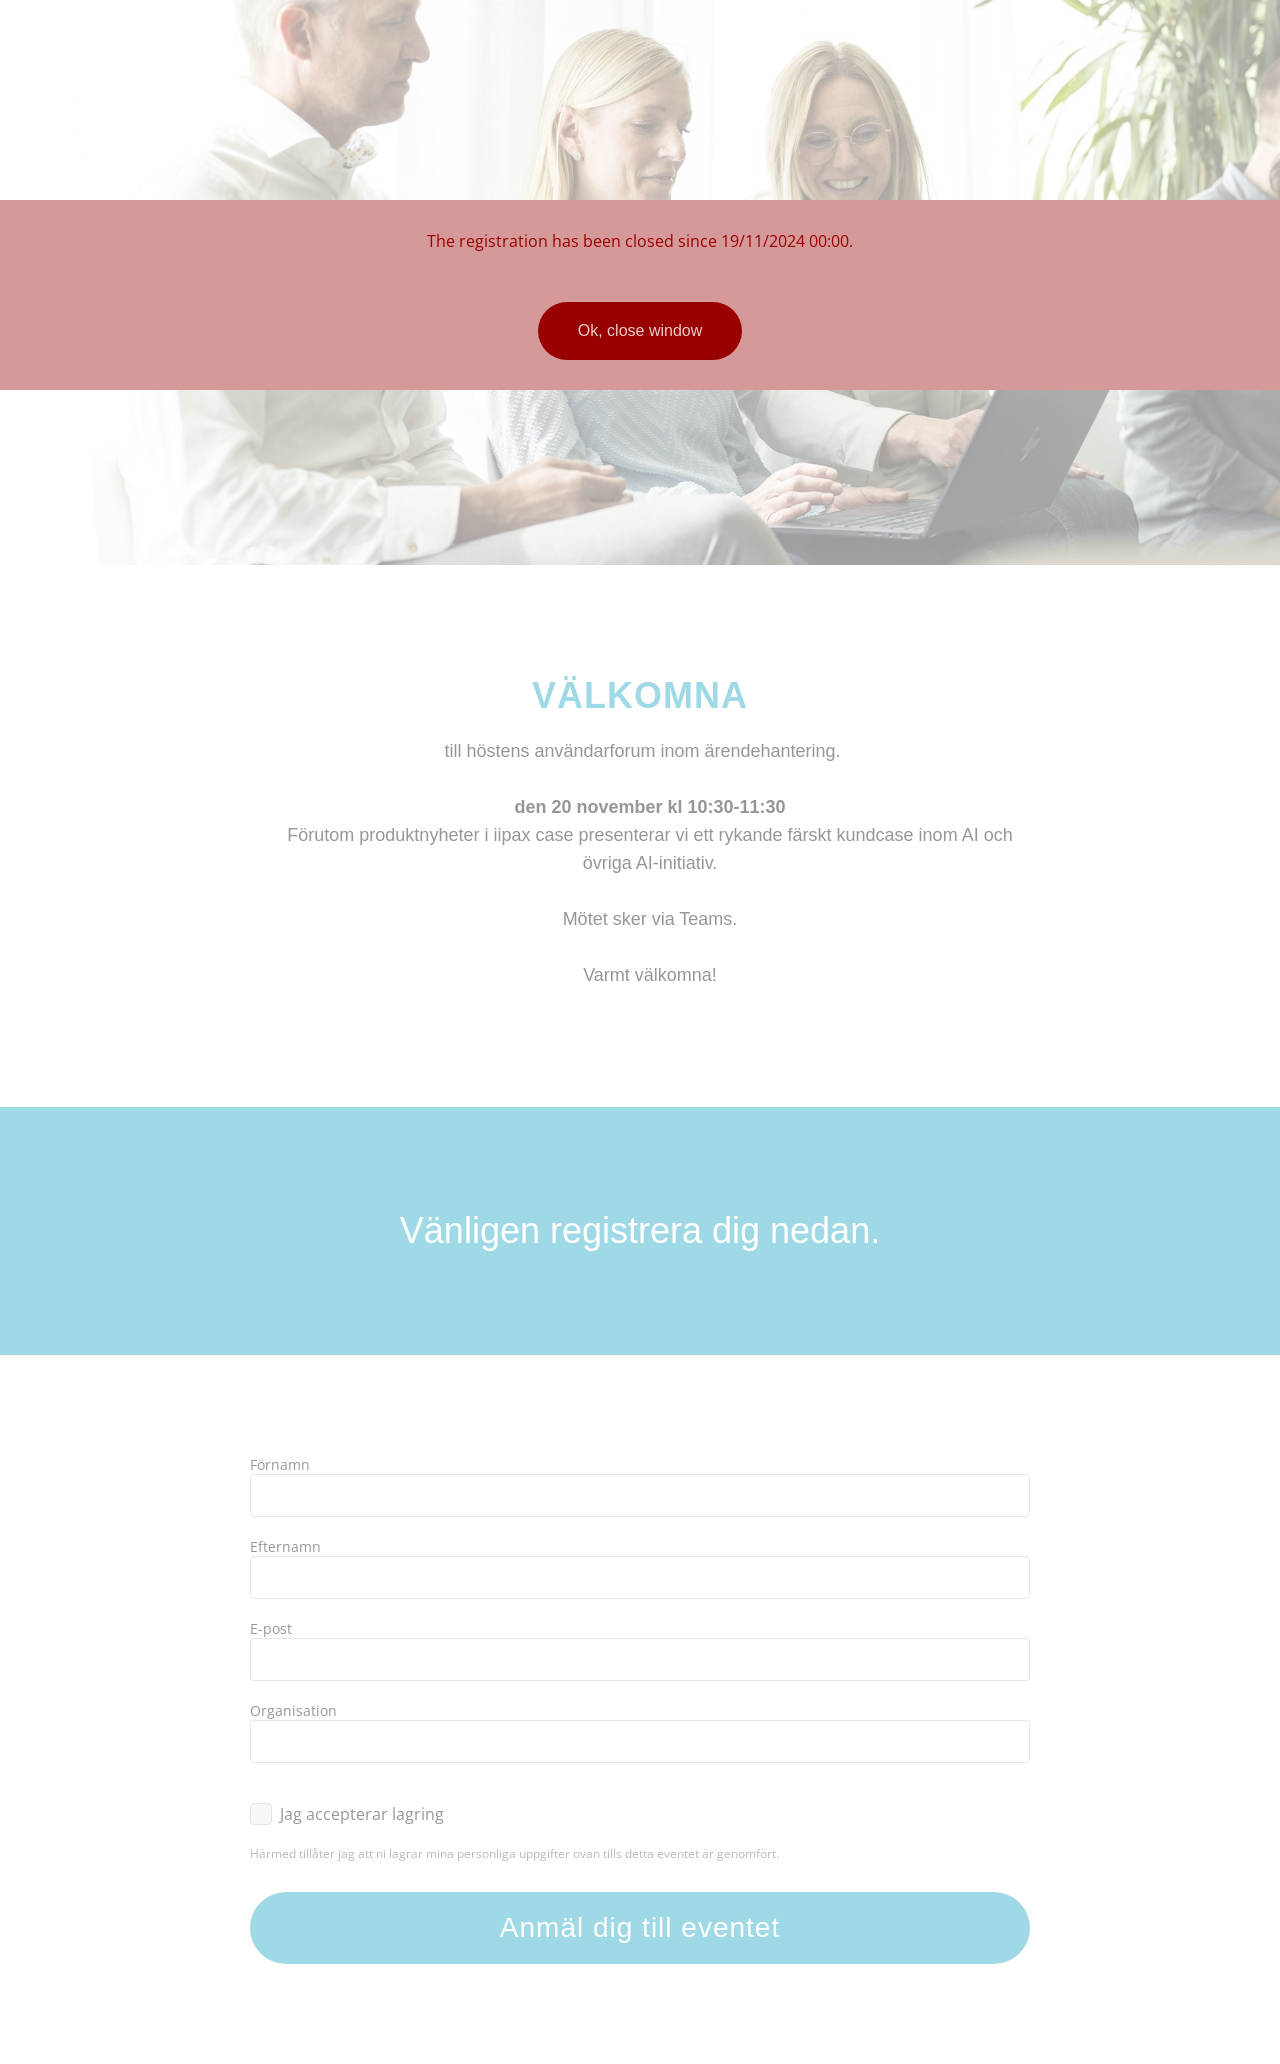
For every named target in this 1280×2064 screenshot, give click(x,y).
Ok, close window (640, 330)
